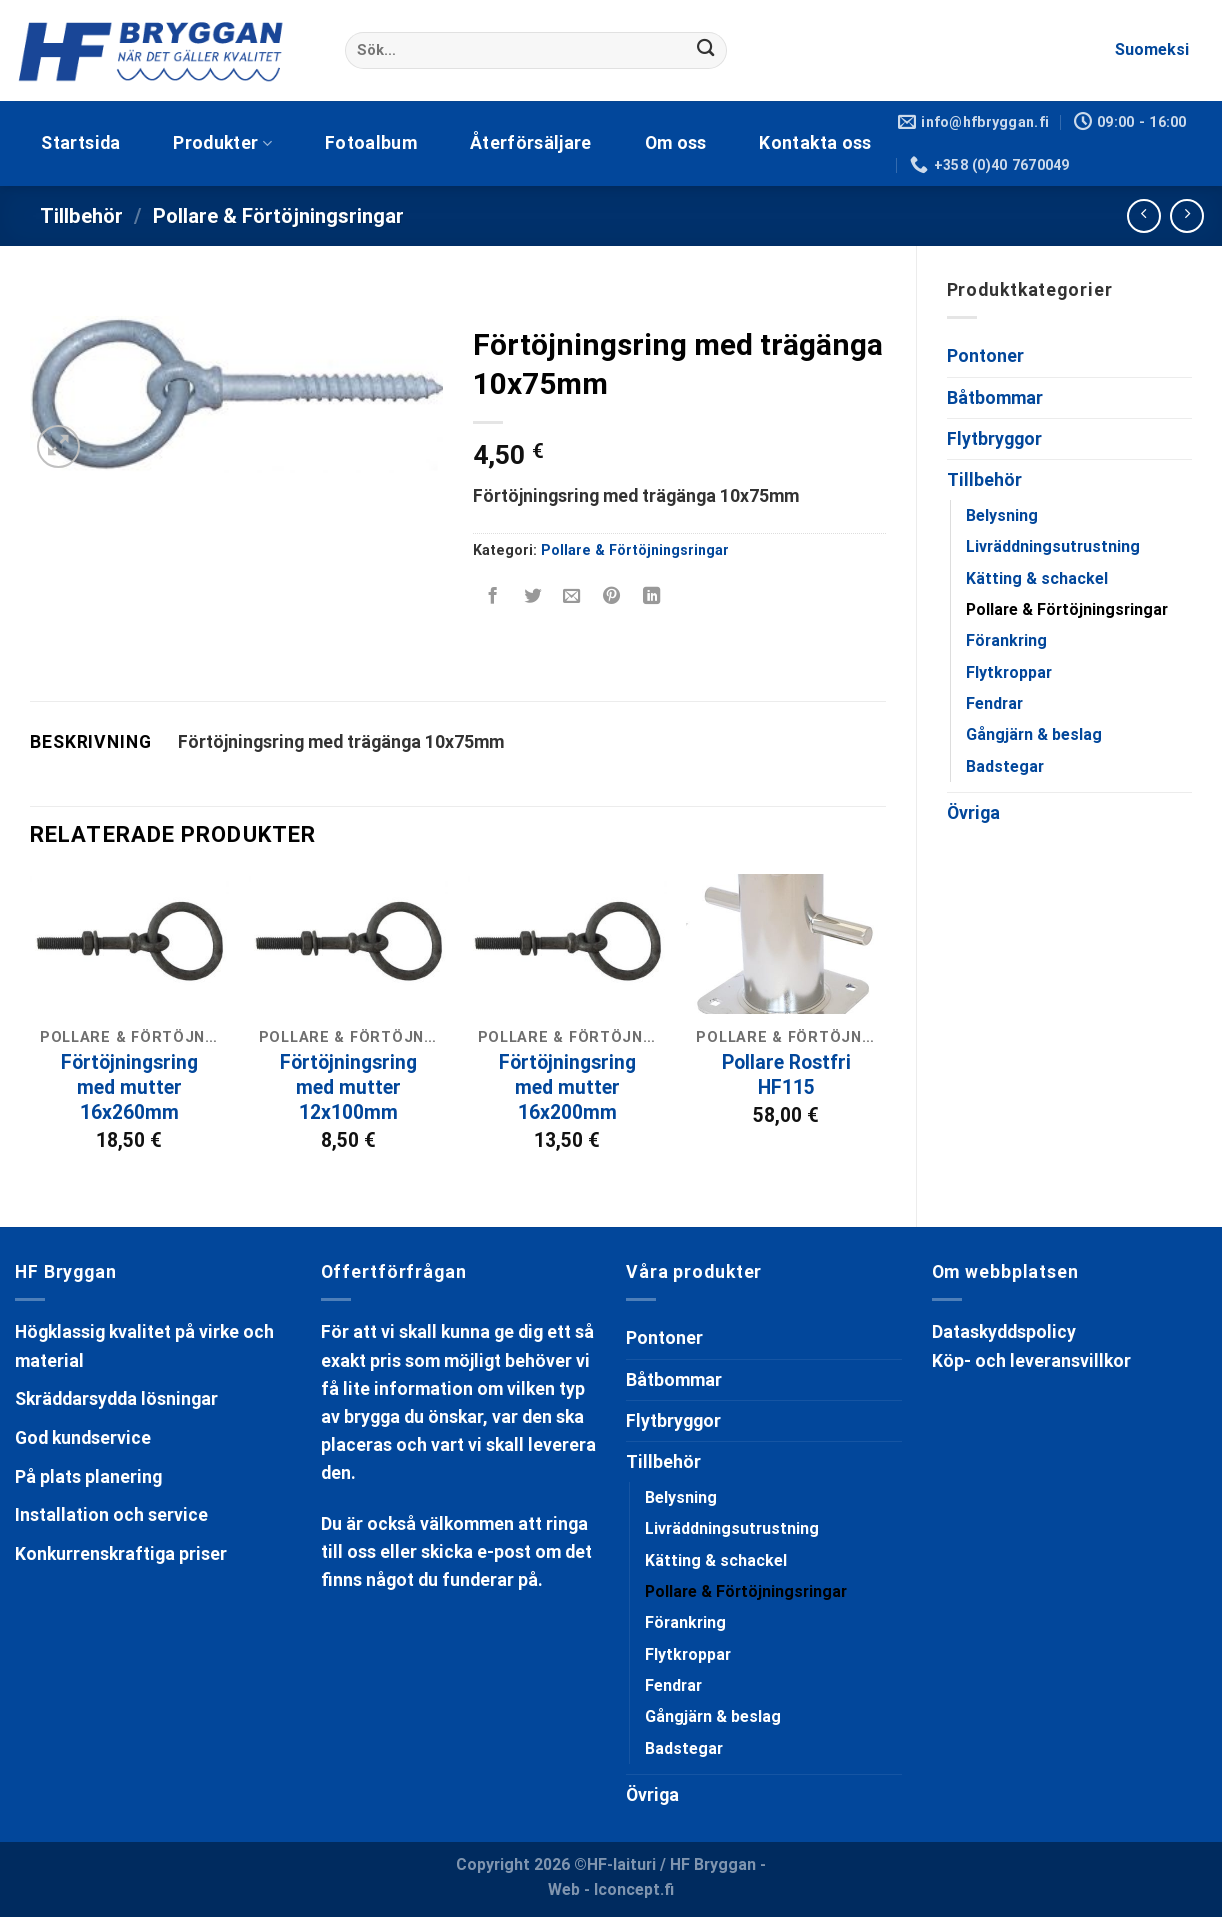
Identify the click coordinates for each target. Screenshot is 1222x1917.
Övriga (973, 813)
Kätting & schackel (1037, 578)
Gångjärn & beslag (1034, 734)
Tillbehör (81, 216)
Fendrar (994, 703)
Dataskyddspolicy (1004, 1332)
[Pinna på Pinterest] (612, 598)
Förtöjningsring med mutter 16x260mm (129, 1087)
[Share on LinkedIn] (651, 598)
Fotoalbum (371, 143)
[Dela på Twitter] (532, 598)
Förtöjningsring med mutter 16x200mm (567, 1087)
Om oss (676, 143)
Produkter (222, 143)
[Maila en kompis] (572, 598)
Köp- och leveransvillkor (1031, 1361)
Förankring (1006, 640)
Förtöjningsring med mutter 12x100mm (348, 1087)
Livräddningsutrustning (1053, 546)
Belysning (1002, 515)
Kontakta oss (815, 143)
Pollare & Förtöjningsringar (278, 216)
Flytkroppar (1009, 672)
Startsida (80, 143)
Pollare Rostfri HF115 (786, 1075)
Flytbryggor (994, 439)
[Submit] (706, 50)
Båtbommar (995, 398)
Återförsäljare (531, 143)
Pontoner (985, 356)
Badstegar (1005, 766)
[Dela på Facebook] (492, 598)
